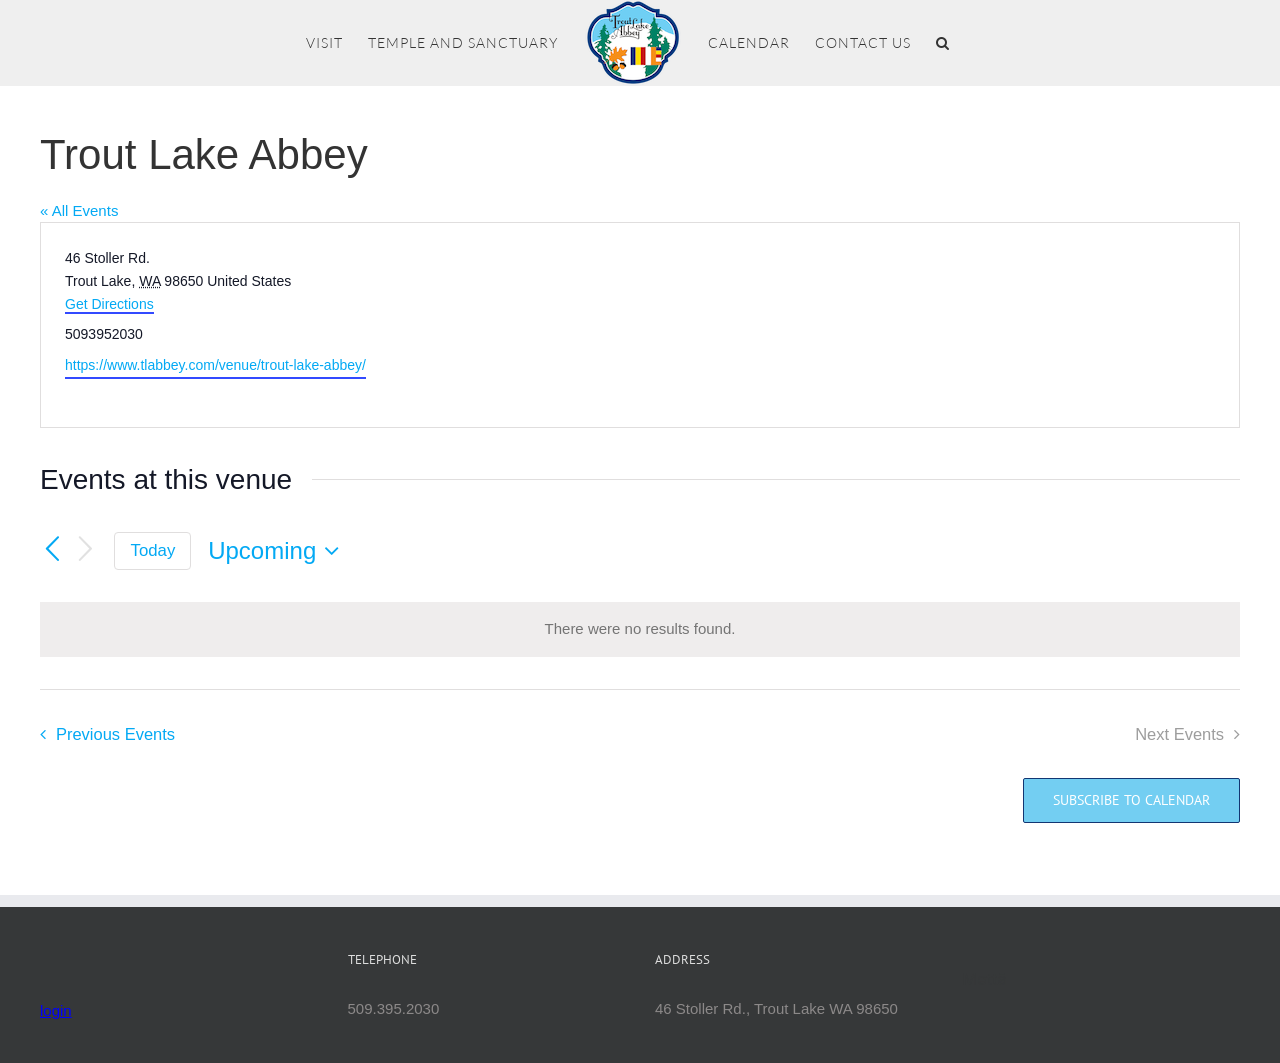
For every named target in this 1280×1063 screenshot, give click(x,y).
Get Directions (109, 304)
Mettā (985, 979)
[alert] (640, 629)
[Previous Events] (52, 550)
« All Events (79, 210)
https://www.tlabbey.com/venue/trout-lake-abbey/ (215, 365)
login (56, 1010)
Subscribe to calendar (1131, 800)
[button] (943, 43)
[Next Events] (86, 550)
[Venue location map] (938, 324)
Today (153, 550)
